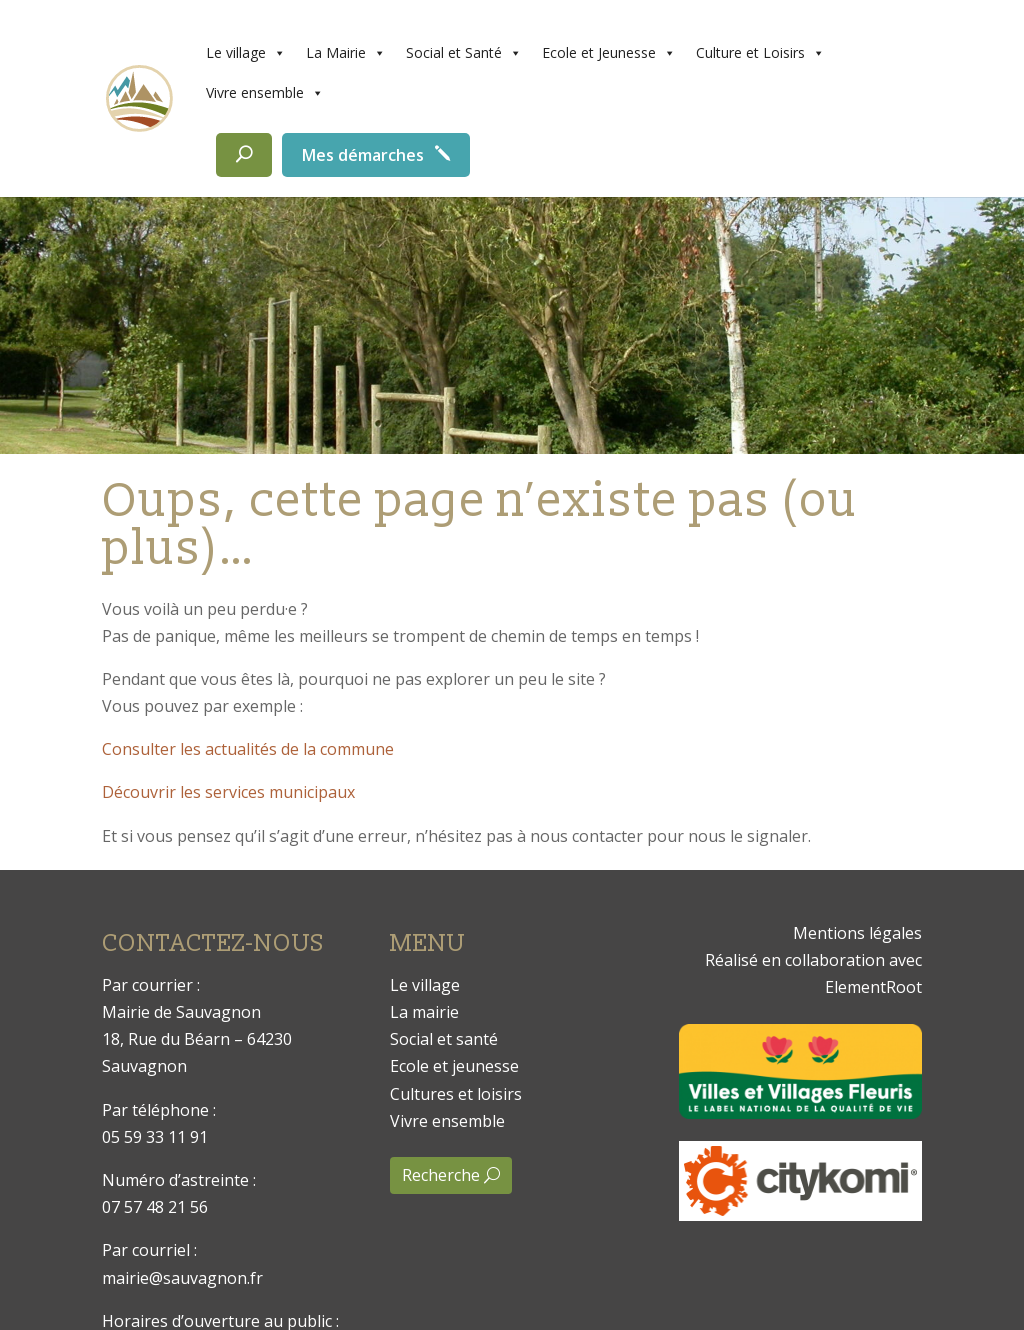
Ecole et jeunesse (454, 1066)
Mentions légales (857, 933)
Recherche (441, 1175)
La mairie (424, 1012)
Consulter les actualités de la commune (248, 749)
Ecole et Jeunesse (609, 53)
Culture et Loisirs (760, 53)
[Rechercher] (244, 155)
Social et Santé (464, 53)
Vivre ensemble (265, 93)
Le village (246, 53)
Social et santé (444, 1039)
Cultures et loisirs (456, 1094)
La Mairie (346, 53)
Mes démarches (363, 155)
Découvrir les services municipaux (228, 792)
